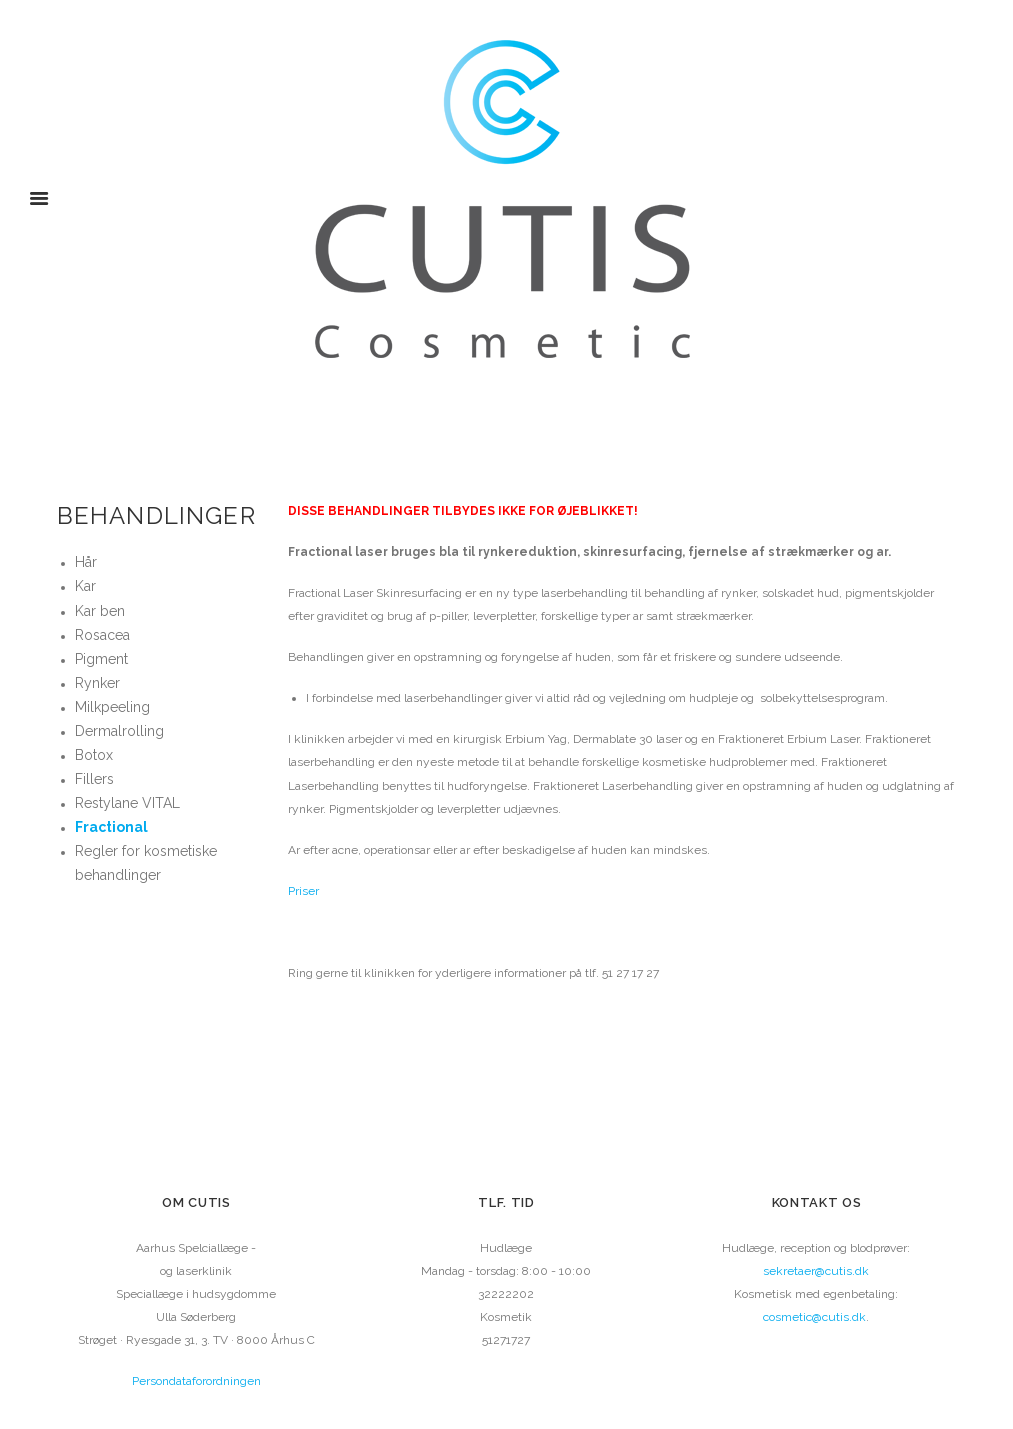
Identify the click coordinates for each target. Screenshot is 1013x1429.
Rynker (97, 683)
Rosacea (102, 635)
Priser (303, 891)
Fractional (111, 827)
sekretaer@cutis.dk (816, 1271)
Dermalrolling (119, 731)
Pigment (101, 659)
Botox (94, 755)
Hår (86, 562)
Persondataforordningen (196, 1381)
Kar (85, 586)
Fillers (94, 779)
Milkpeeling (112, 707)
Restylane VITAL (127, 803)
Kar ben (100, 611)
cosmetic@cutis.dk (814, 1317)
